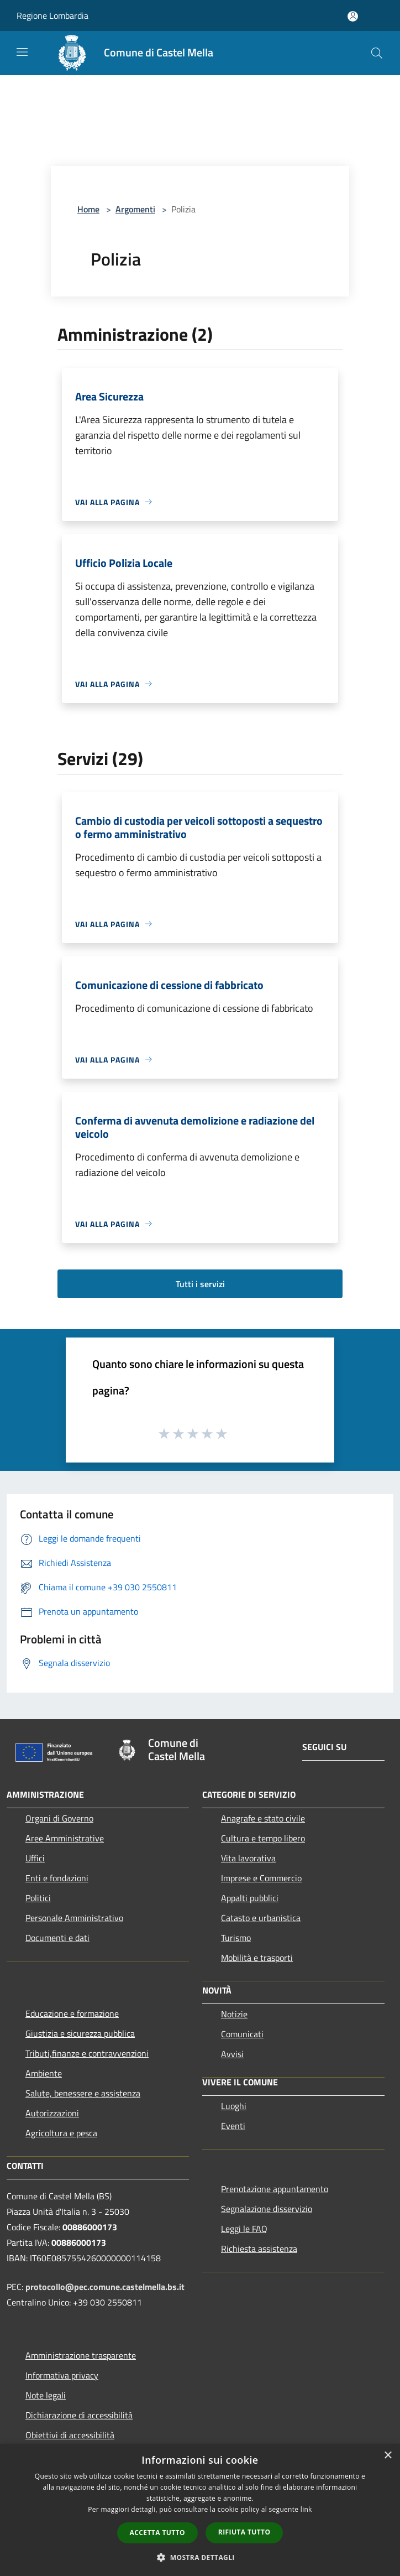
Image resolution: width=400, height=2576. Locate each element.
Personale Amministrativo (74, 1917)
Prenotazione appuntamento (274, 2188)
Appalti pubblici (249, 1897)
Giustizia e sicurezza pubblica (80, 2033)
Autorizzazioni (52, 2113)
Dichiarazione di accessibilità (79, 2415)
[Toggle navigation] (22, 52)
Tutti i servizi (200, 1283)
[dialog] (200, 2510)
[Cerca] (376, 53)
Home (88, 209)
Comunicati (242, 2034)
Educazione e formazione (72, 2013)
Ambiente (43, 2073)
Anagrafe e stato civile (263, 1818)
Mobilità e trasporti (257, 1957)
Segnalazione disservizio (266, 2208)
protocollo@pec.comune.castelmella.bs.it (105, 2286)
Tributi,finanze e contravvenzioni (87, 2053)
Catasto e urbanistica (261, 1917)
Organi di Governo (59, 1818)
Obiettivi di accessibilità (69, 2435)
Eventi (233, 2125)
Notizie (234, 2014)
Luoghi (233, 2105)
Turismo (236, 1937)
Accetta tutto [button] (157, 2532)
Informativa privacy (61, 2375)
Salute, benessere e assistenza (82, 2093)
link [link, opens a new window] (306, 2509)
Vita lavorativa (248, 1858)
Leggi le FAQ (244, 2228)
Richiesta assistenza (259, 2248)
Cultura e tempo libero (263, 1838)
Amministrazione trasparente (80, 2355)
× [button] (387, 2456)
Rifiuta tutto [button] (244, 2532)
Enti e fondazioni (56, 1878)
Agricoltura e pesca (61, 2133)
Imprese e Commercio (261, 1878)
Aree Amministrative (64, 1838)
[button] (200, 2557)
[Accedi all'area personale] (353, 16)
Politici (38, 1897)
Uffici (35, 1858)
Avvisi (232, 2053)
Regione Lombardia (52, 15)
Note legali (45, 2395)
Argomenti (135, 209)
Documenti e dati (57, 1937)
